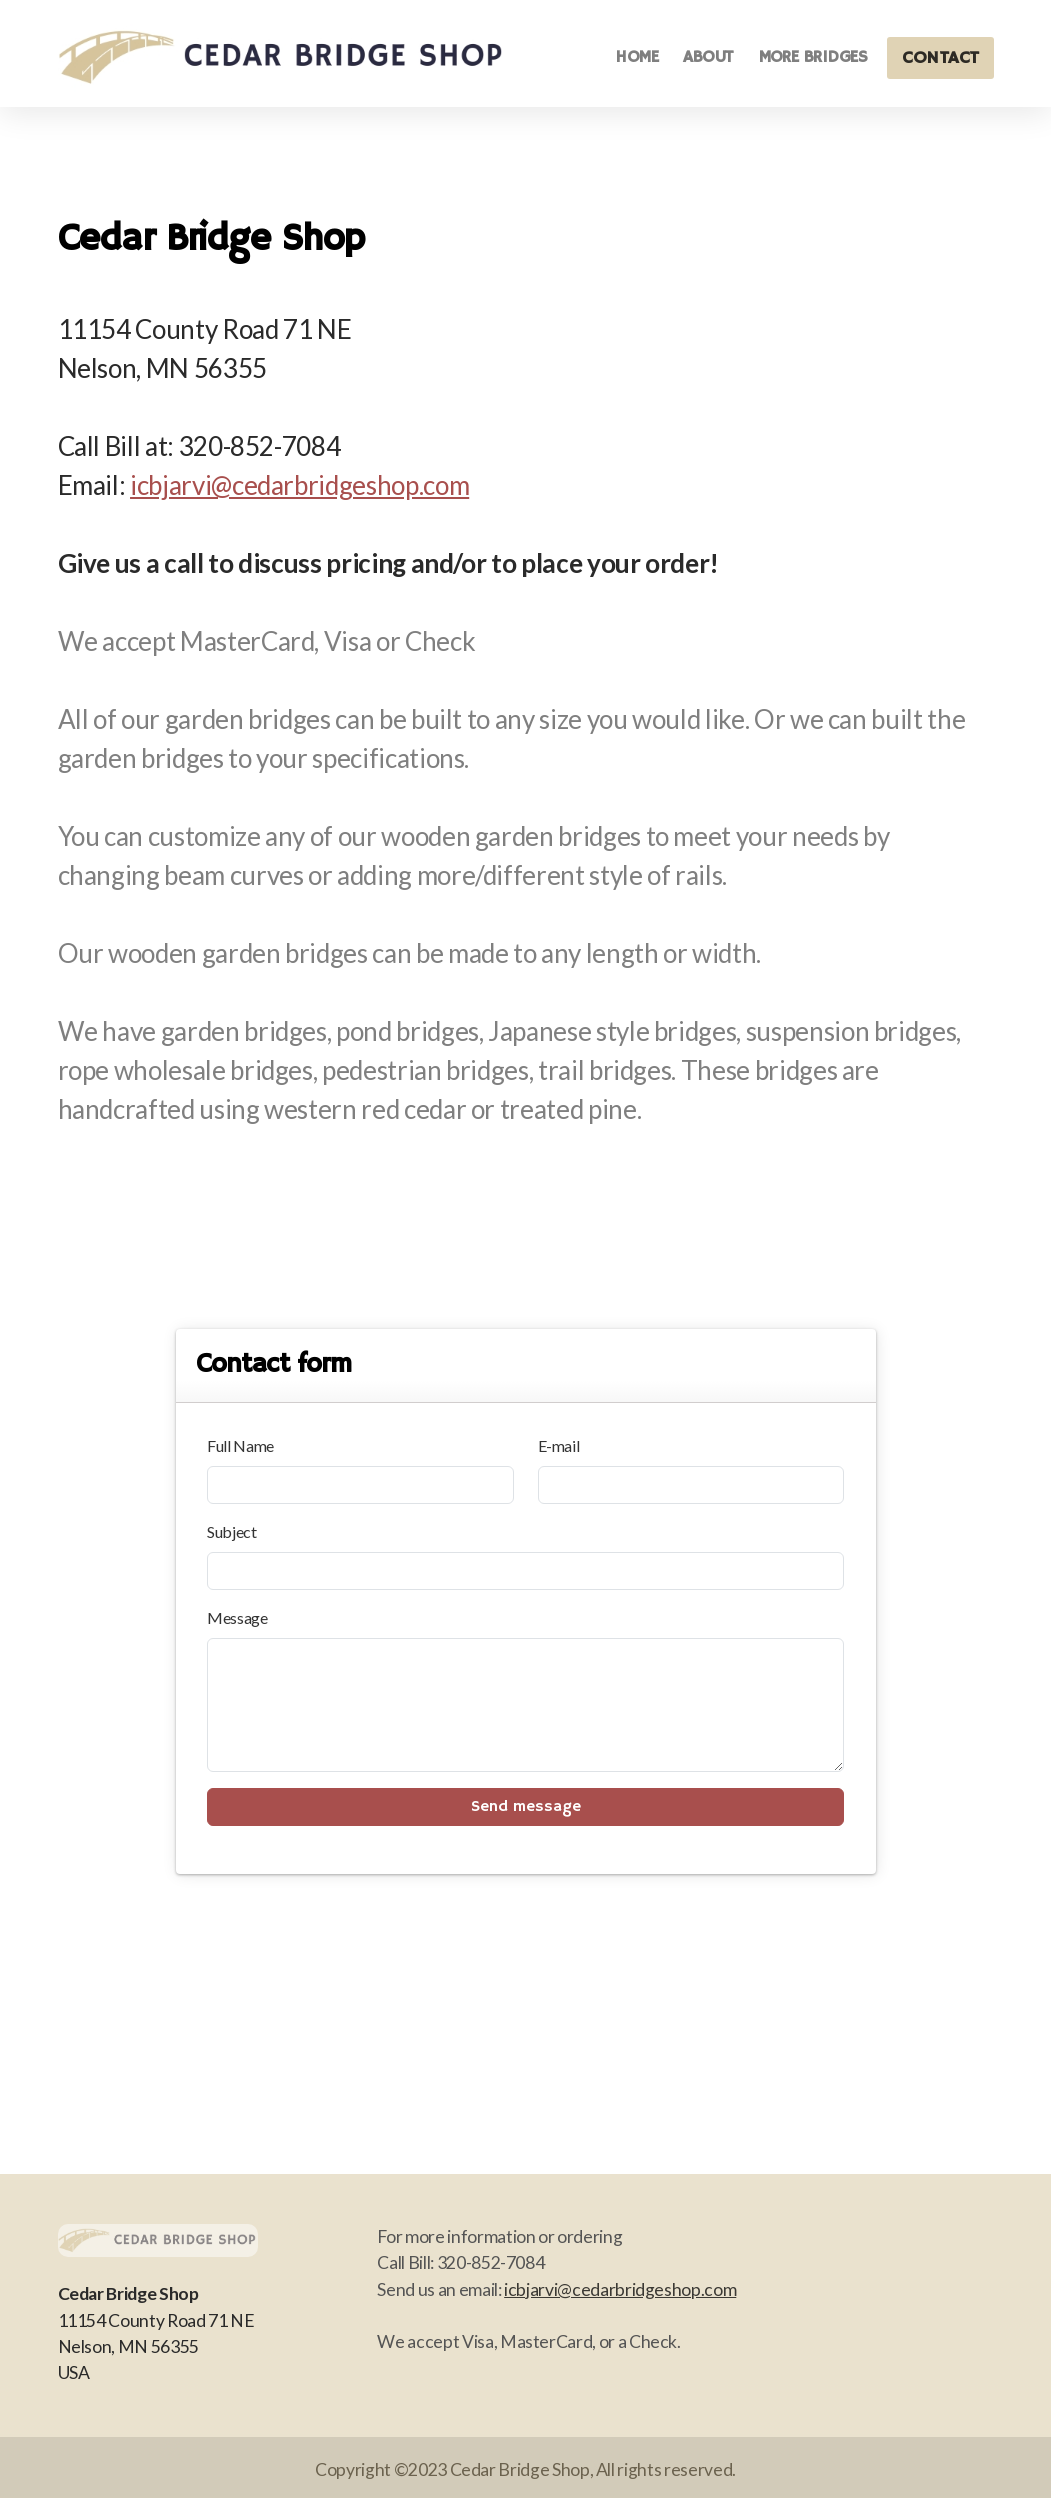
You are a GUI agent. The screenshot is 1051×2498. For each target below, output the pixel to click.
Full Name (240, 1445)
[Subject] (525, 1571)
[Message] (525, 1705)
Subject (232, 1531)
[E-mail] (691, 1485)
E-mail (559, 1445)
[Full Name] (360, 1485)
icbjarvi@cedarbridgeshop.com (299, 485)
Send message (526, 1807)
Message (237, 1617)
